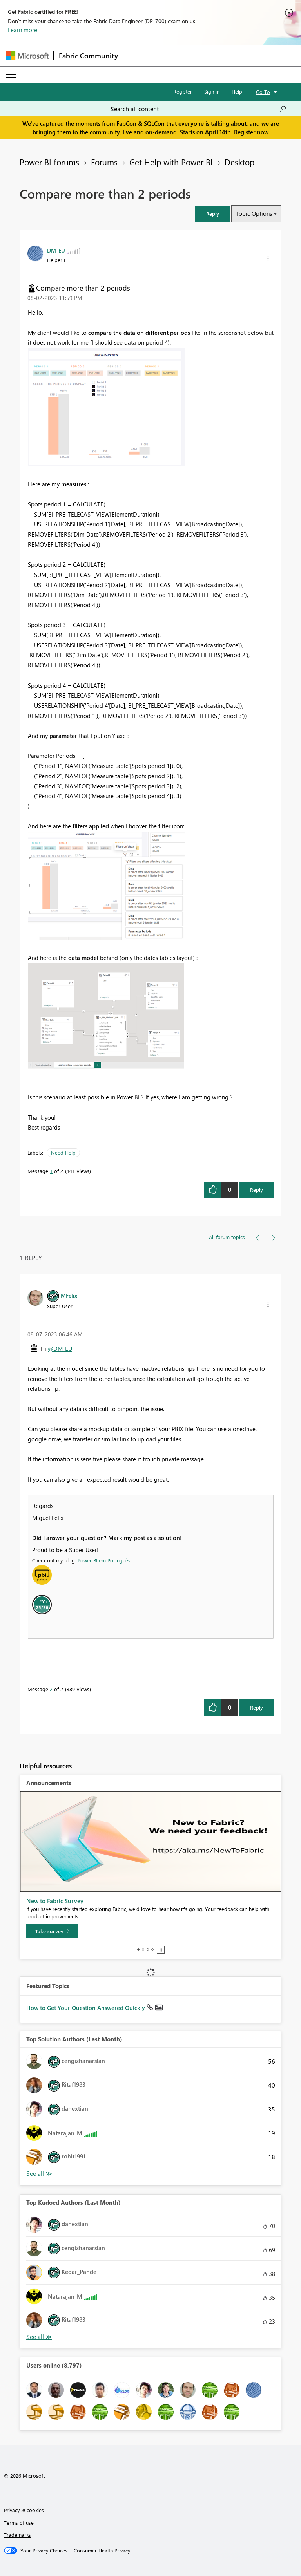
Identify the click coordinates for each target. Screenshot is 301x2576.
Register (182, 91)
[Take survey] (52, 1931)
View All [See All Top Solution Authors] (39, 2173)
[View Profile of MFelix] (69, 1295)
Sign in (211, 91)
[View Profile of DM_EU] (56, 250)
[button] (212, 214)
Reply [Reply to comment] (256, 1707)
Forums (104, 161)
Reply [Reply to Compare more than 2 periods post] (256, 1189)
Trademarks (17, 2534)
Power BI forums (49, 161)
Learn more (22, 30)
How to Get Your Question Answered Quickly (86, 2008)
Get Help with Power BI (171, 161)
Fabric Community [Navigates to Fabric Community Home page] (88, 55)
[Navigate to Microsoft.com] (27, 55)
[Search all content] (198, 108)
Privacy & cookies (24, 2510)
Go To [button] (263, 92)
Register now (251, 132)
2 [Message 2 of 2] (51, 1689)
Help (237, 91)
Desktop (239, 161)
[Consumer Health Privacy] (102, 2550)
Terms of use (19, 2522)
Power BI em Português (104, 1560)
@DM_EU (60, 1348)
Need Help (63, 1152)
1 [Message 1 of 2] (51, 1171)
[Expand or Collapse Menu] (11, 75)
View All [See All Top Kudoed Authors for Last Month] (39, 2336)
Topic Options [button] (254, 213)
